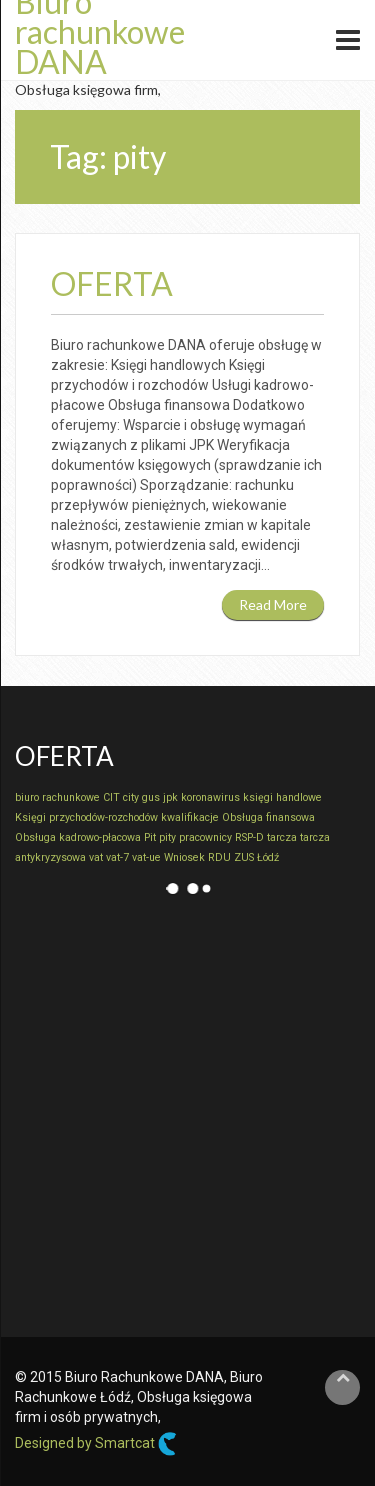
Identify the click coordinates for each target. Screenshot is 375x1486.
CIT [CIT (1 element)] (111, 797)
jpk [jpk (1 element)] (170, 797)
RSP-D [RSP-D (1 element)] (249, 837)
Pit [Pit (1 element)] (150, 837)
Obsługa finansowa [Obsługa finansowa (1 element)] (268, 817)
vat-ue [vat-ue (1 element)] (146, 857)
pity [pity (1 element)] (167, 837)
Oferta (112, 283)
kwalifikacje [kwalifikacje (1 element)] (190, 817)
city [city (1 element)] (131, 797)
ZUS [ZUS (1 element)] (244, 857)
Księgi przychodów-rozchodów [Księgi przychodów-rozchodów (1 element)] (86, 817)
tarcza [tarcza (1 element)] (282, 837)
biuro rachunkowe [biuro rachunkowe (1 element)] (57, 797)
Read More (273, 604)
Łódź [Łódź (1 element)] (268, 857)
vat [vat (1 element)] (96, 857)
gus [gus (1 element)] (151, 797)
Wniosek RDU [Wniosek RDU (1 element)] (197, 857)
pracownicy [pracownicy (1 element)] (205, 837)
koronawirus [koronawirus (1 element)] (210, 797)
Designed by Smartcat (96, 1444)
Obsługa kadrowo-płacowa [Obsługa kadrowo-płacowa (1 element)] (78, 837)
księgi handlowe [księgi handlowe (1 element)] (282, 797)
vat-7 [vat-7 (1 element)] (117, 857)
